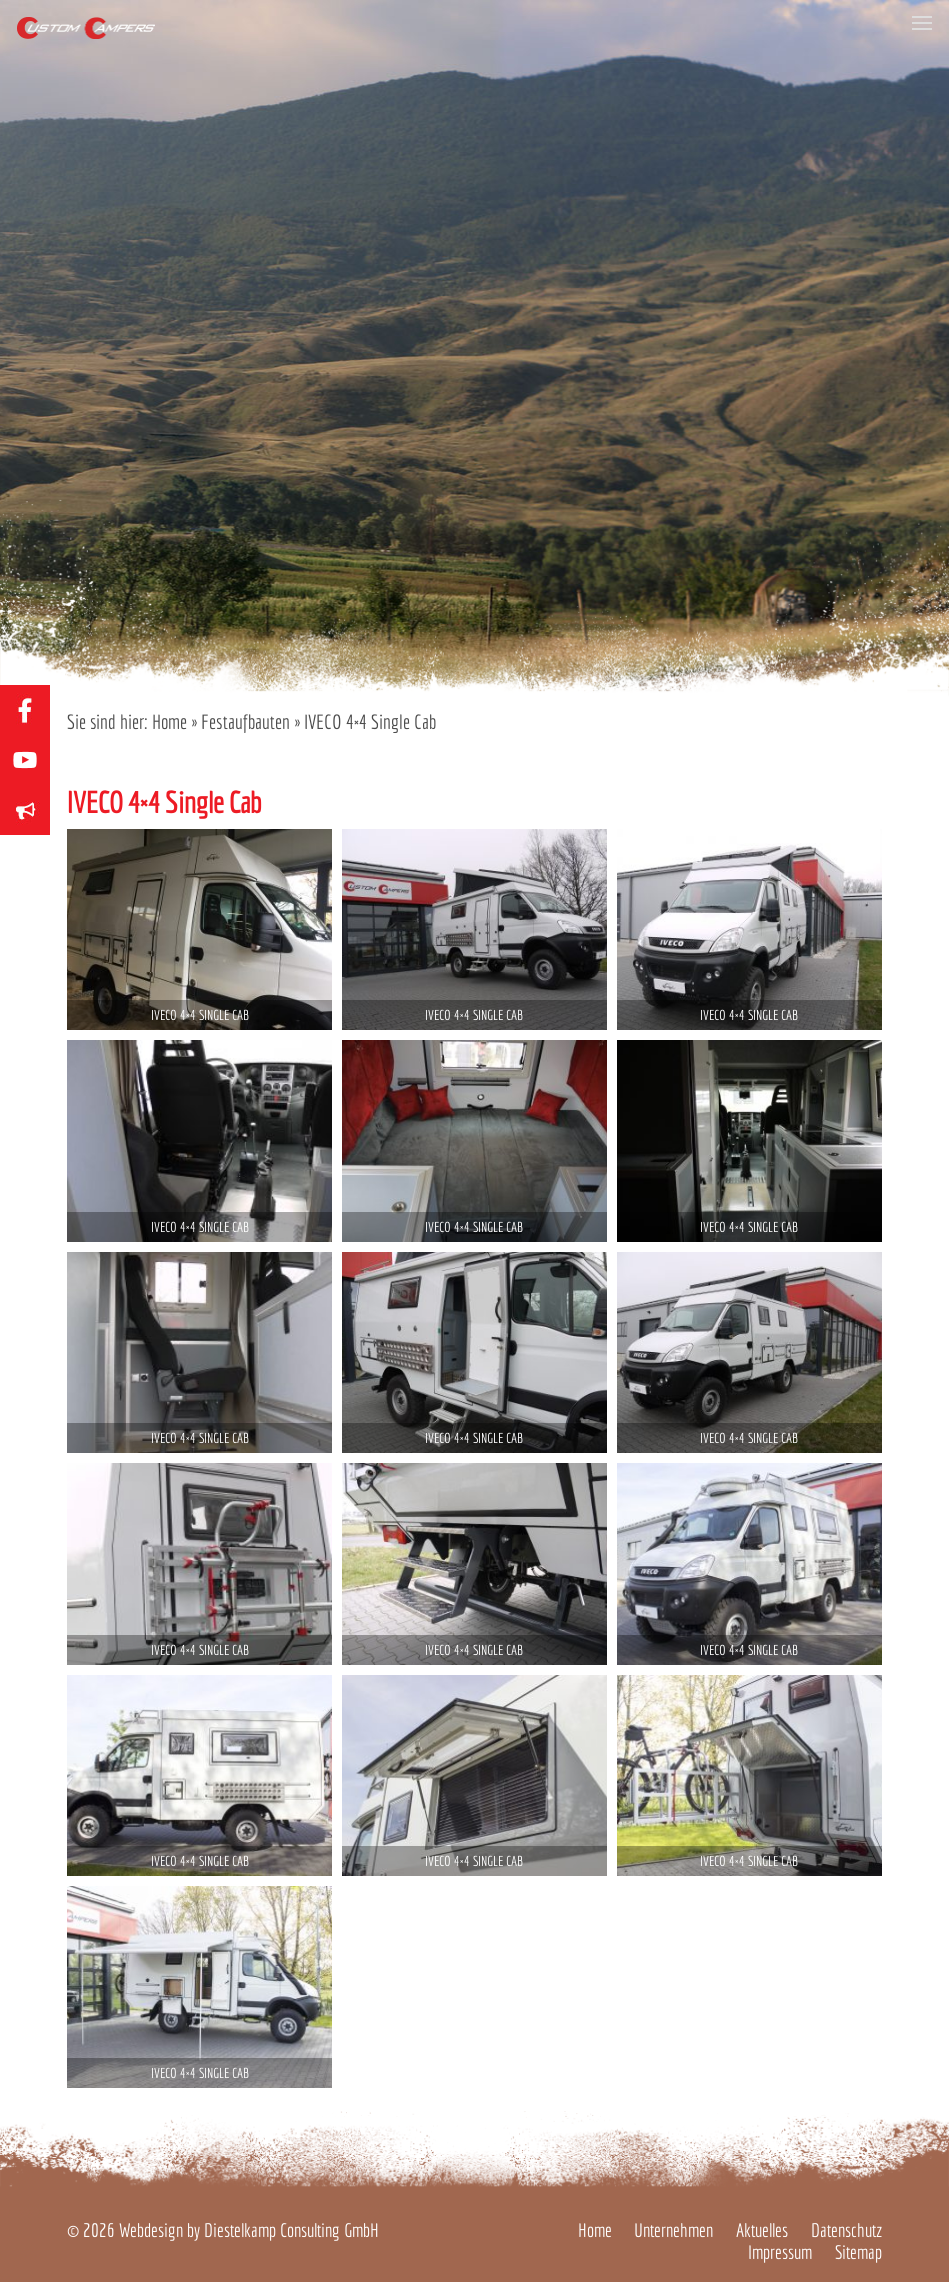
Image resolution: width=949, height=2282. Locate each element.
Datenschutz (846, 2230)
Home (169, 721)
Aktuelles (762, 2230)
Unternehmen (673, 2230)
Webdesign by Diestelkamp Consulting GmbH (249, 2230)
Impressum (780, 2252)
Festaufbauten (245, 721)
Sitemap (858, 2252)
